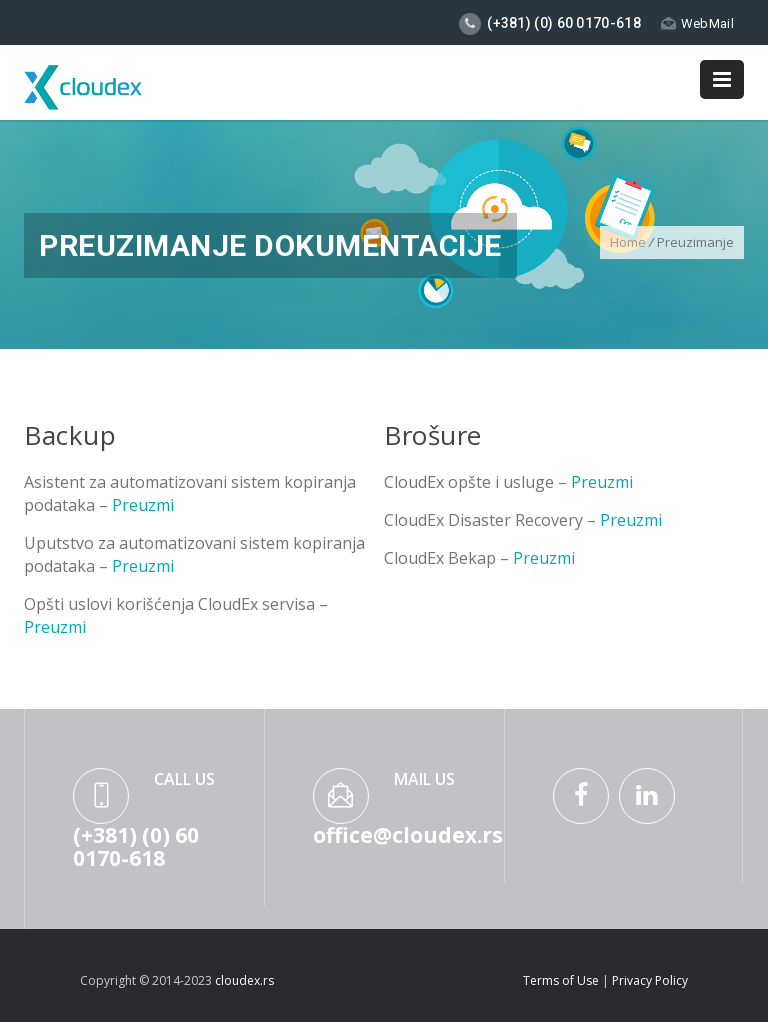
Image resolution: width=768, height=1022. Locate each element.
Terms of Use (562, 980)
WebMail (697, 23)
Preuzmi (143, 505)
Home (628, 242)
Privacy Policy (650, 980)
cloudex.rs (244, 980)
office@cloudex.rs (408, 835)
